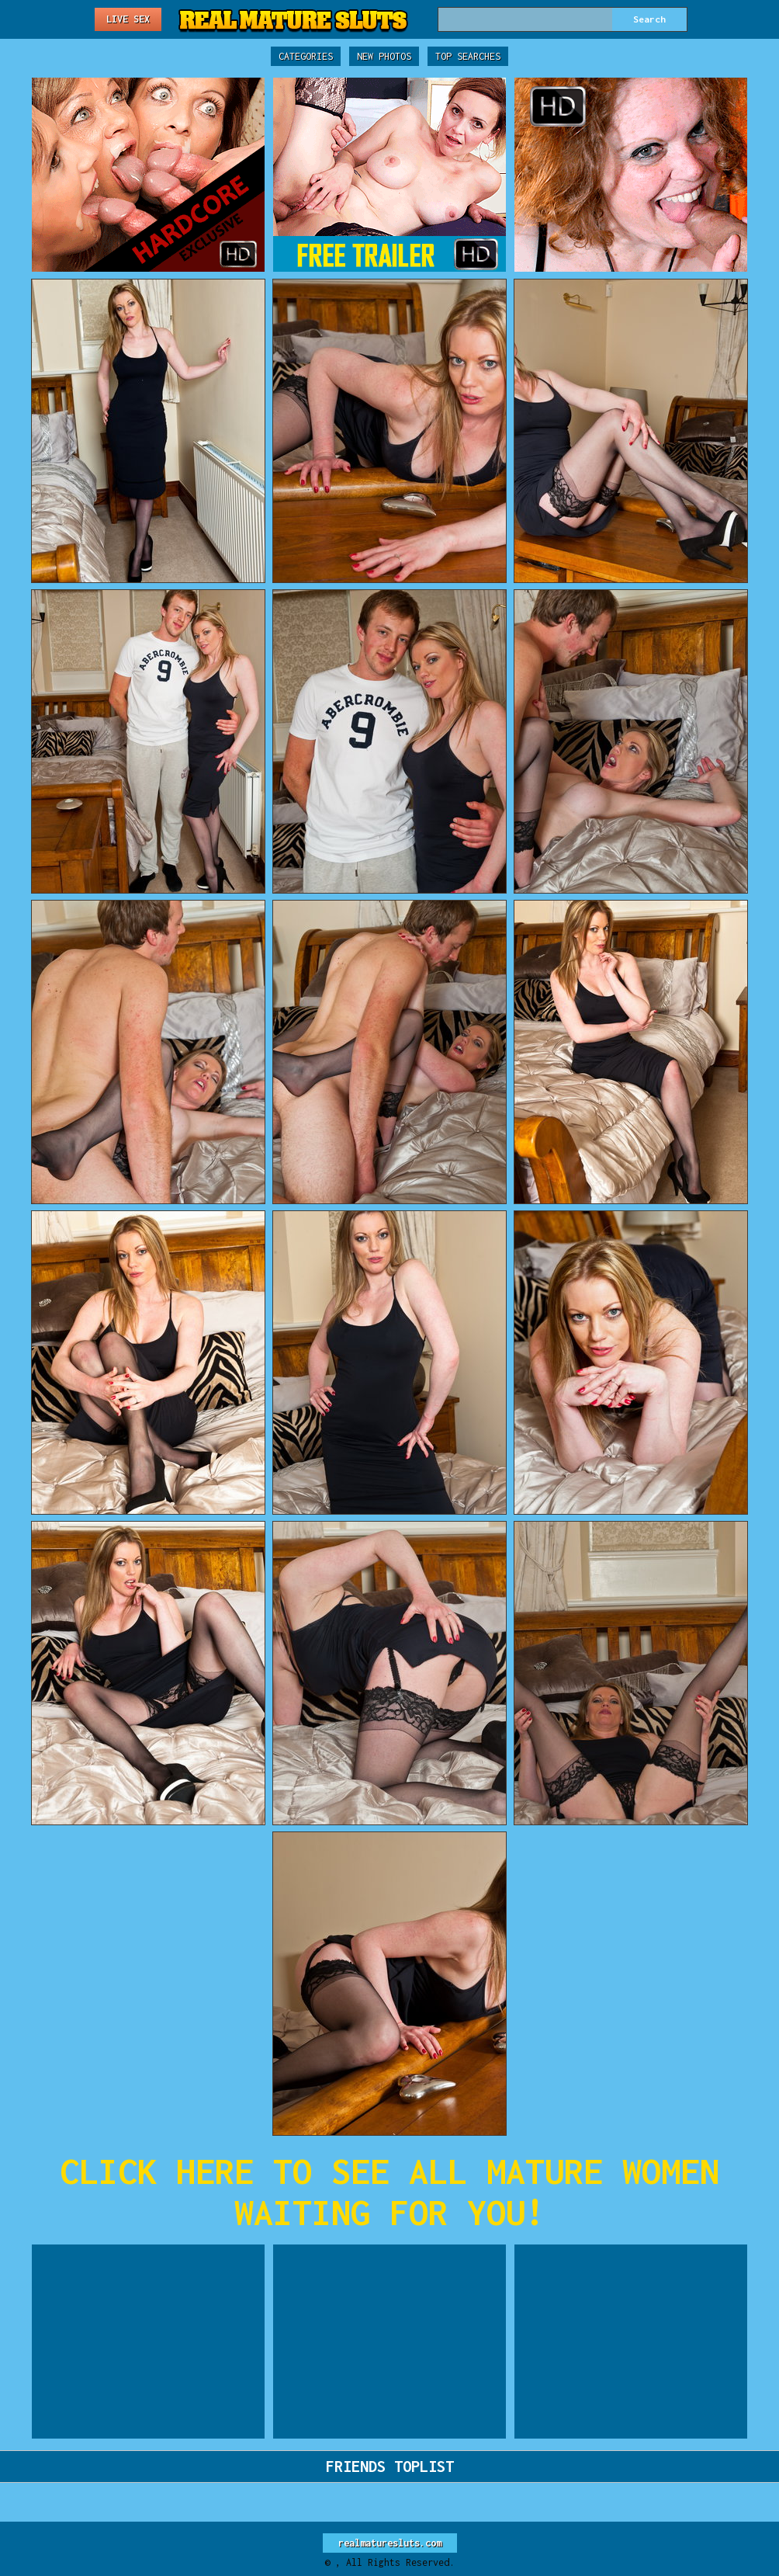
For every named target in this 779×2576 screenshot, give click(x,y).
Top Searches (467, 56)
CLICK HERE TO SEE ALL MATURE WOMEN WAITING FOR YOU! (389, 2192)
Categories (306, 56)
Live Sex (128, 19)
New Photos (384, 56)
